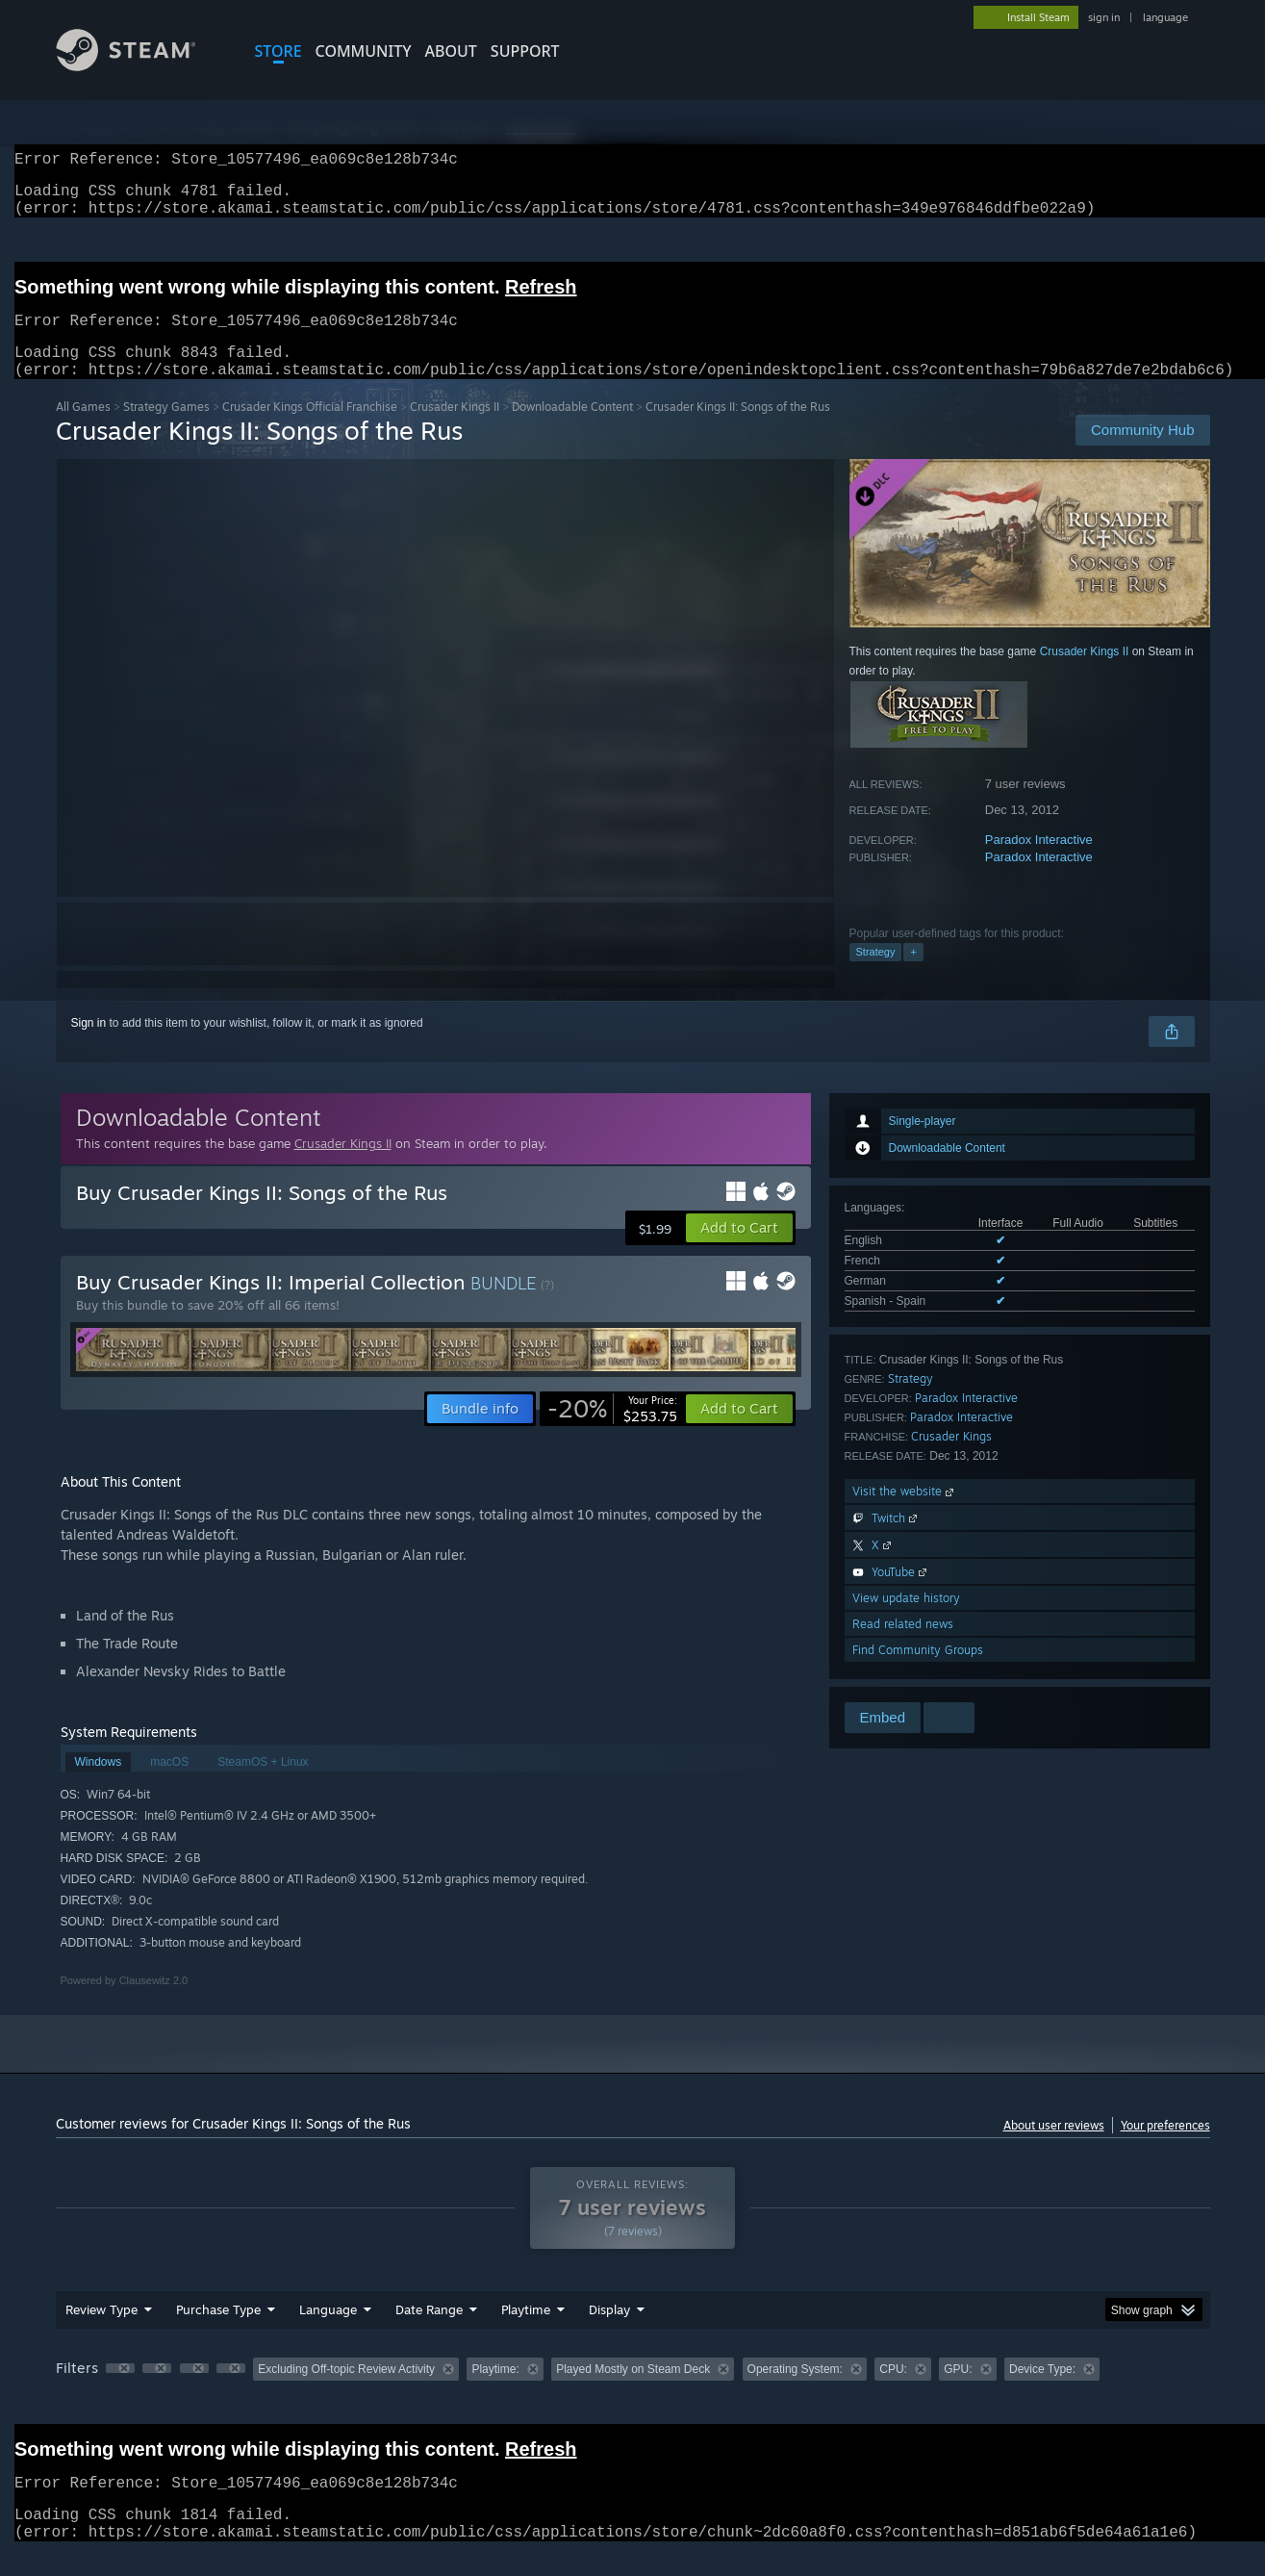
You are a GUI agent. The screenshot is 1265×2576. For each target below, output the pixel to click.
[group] (633, 2394)
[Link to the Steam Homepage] (140, 66)
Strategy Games (166, 429)
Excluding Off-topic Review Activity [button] (346, 2392)
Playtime (525, 2332)
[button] (739, 1251)
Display (609, 2332)
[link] (612, 1431)
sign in (1104, 17)
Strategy (876, 975)
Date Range (429, 2332)
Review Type (101, 2332)
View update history (906, 1621)
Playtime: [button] (495, 2392)
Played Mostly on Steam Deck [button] (633, 2392)
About (451, 51)
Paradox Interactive (1039, 862)
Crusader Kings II (454, 429)
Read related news (902, 1647)
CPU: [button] (893, 2392)
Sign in (89, 1046)
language (1165, 17)
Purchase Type (218, 2332)
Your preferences (1165, 2148)
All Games (83, 429)
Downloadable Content (572, 429)
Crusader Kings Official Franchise (309, 429)
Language (328, 2332)
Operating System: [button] (795, 2392)
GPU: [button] (958, 2392)
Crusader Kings (951, 1459)
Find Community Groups (917, 1673)
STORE (278, 51)
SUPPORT (525, 51)
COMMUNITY (364, 51)
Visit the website (904, 1514)
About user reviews (1053, 2148)
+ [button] (913, 975)
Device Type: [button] (1042, 2392)
